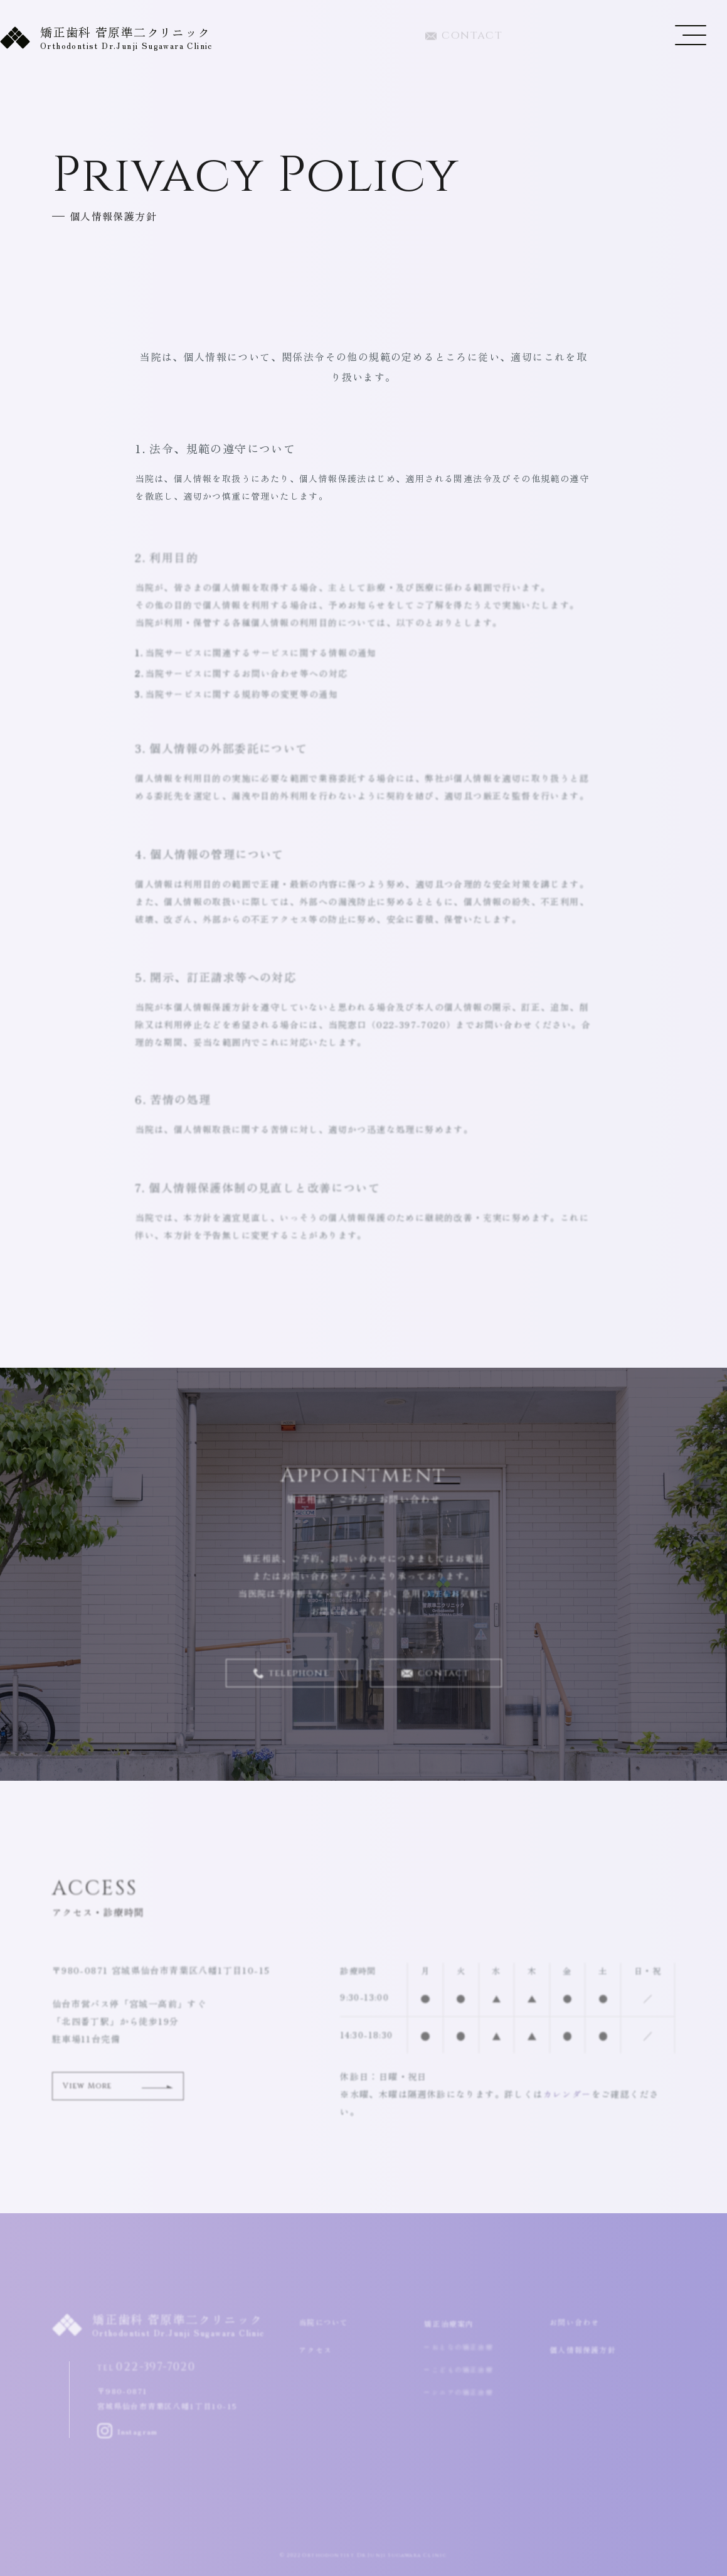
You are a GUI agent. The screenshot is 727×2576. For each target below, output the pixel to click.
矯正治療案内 (453, 2327)
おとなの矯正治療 (463, 2352)
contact (463, 37)
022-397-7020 (580, 37)
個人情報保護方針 (588, 2350)
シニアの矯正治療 (463, 2397)
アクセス (318, 2350)
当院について (327, 2322)
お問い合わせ (578, 2322)
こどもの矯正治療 (463, 2374)
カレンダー (567, 2101)
